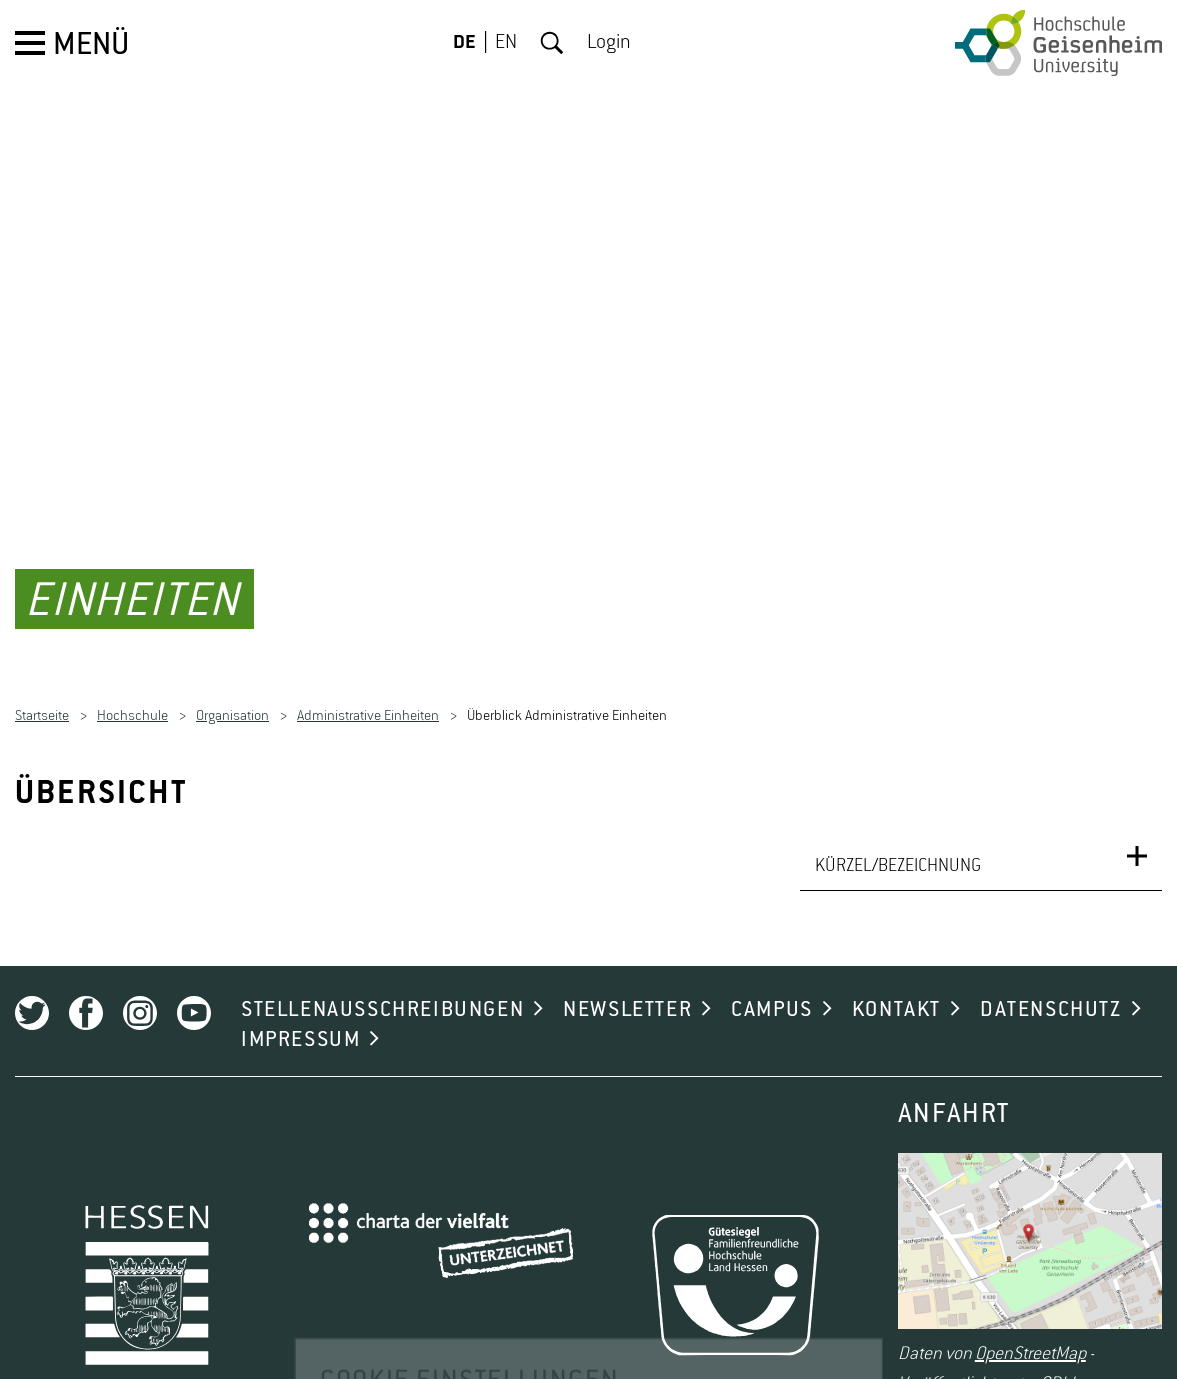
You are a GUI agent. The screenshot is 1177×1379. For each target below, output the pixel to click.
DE (464, 43)
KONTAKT (896, 989)
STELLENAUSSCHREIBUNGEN (382, 989)
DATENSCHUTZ (1051, 989)
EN (506, 43)
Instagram (140, 992)
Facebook (86, 992)
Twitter (32, 992)
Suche (552, 43)
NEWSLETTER (627, 989)
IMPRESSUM (300, 1019)
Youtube (194, 992)
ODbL (1059, 1363)
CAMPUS (772, 989)
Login (609, 43)
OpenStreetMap (1030, 1333)
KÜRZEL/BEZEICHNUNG (898, 845)
